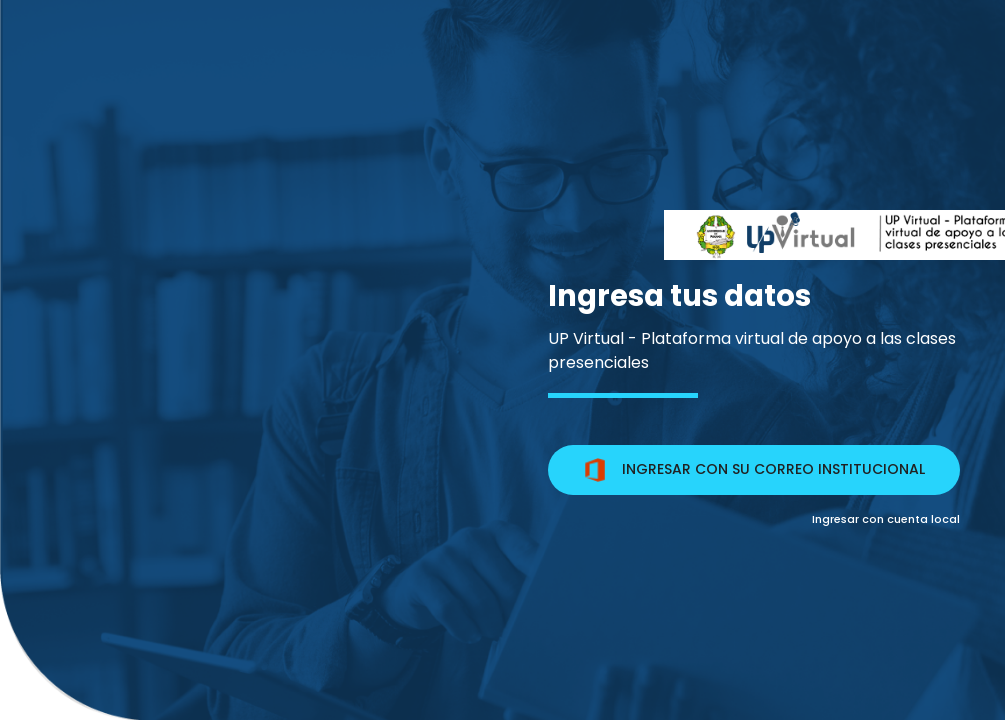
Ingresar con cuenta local (886, 519)
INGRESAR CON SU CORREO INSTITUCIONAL (754, 470)
